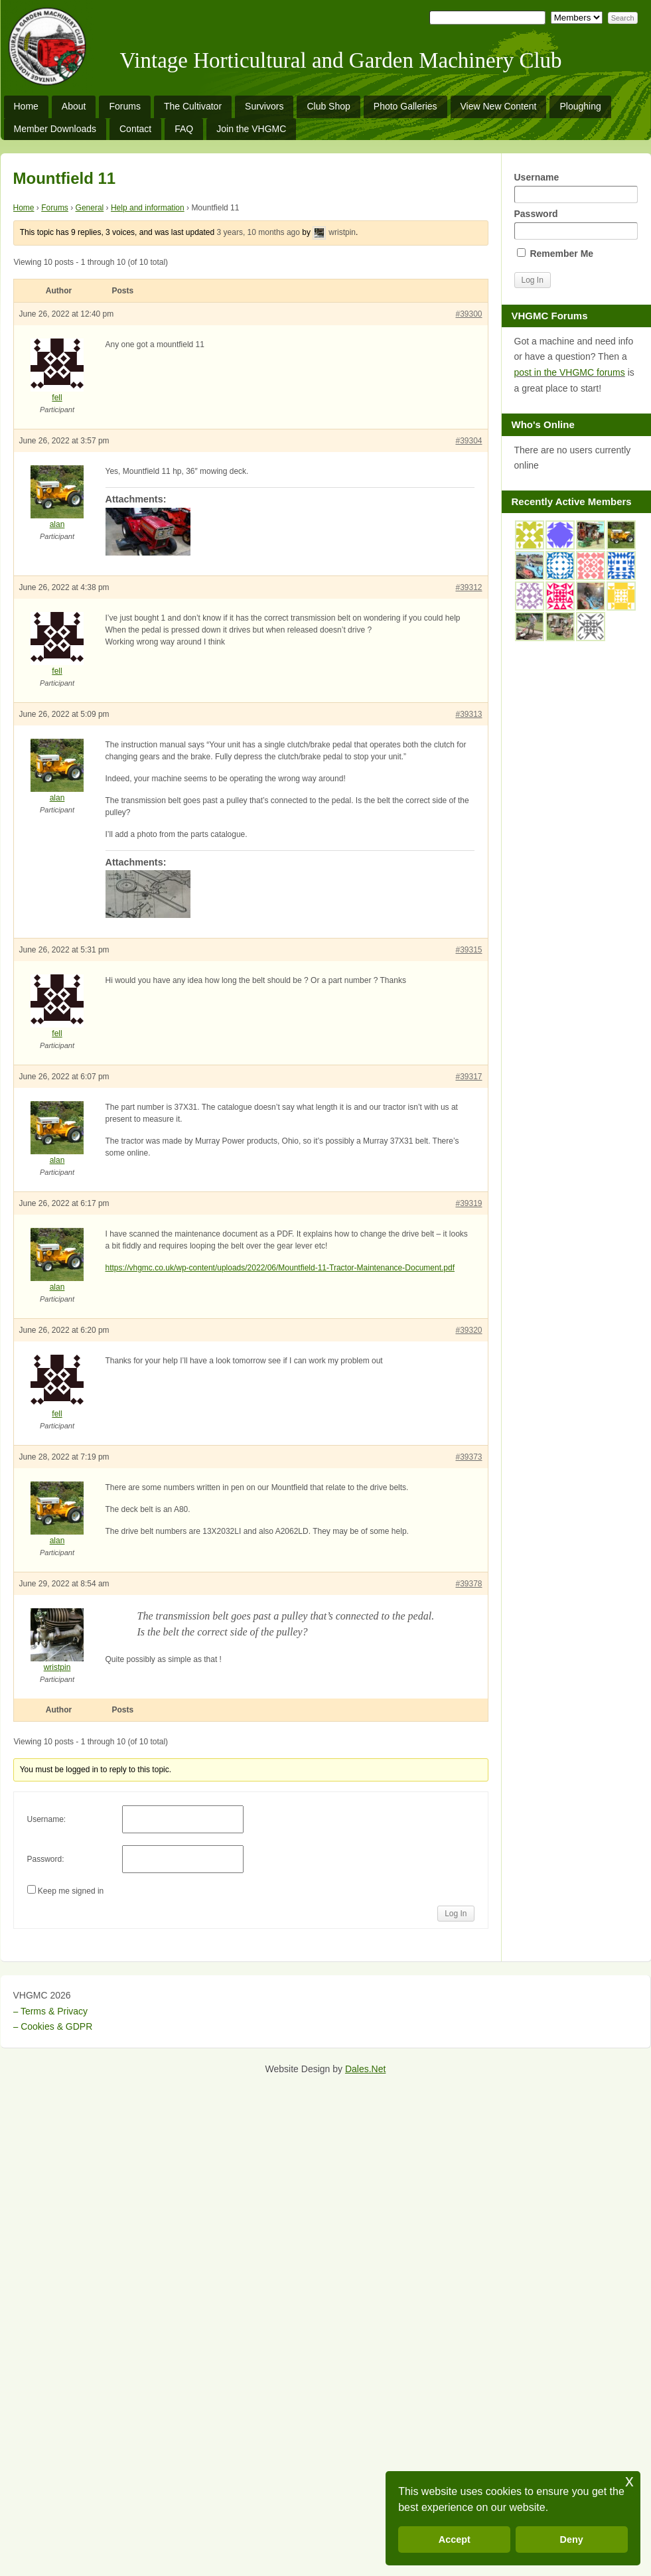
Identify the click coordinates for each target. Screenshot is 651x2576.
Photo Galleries (405, 106)
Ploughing (580, 106)
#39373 (468, 1457)
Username (576, 187)
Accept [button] (454, 2539)
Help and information (147, 207)
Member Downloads (55, 128)
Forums (124, 106)
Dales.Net (365, 2069)
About (74, 106)
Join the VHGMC (251, 128)
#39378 (468, 1583)
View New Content (499, 106)
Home (26, 106)
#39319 (468, 1203)
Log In (456, 1913)
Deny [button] (571, 2539)
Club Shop (328, 106)
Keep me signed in (71, 1891)
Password (576, 224)
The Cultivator (193, 106)
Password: (45, 1859)
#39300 (468, 314)
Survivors (264, 106)
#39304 (468, 440)
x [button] (629, 2480)
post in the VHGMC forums (569, 372)
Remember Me (555, 253)
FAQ (184, 128)
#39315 (468, 949)
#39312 (468, 587)
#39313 (468, 714)
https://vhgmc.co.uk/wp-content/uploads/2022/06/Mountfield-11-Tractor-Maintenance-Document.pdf (280, 1267)
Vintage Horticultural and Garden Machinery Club (341, 60)
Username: (46, 1819)
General (90, 207)
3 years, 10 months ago (258, 232)
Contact (135, 128)
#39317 (468, 1076)
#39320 (468, 1330)
